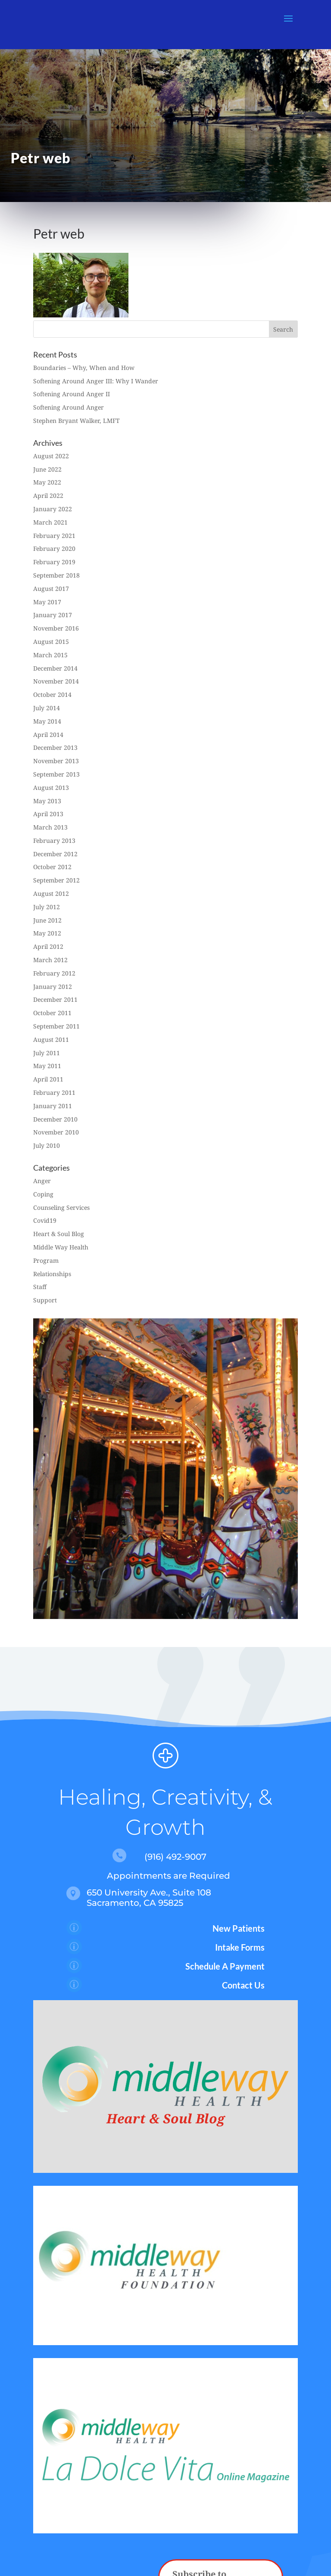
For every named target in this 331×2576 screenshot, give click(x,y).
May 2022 (47, 482)
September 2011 (56, 1026)
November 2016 (56, 628)
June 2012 (47, 920)
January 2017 (52, 615)
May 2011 (47, 1066)
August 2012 (51, 893)
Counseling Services (61, 1207)
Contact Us (243, 1985)
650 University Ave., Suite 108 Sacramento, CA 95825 (149, 1897)
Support (45, 1300)
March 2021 (50, 522)
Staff (40, 1287)
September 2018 (56, 575)
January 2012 (52, 986)
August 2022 (51, 456)
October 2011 (52, 1013)
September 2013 (56, 774)
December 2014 (55, 668)
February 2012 (54, 973)
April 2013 (48, 814)
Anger (42, 1181)
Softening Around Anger (68, 407)
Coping (43, 1194)
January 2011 (52, 1106)
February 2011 (54, 1092)
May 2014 (47, 721)
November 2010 (56, 1132)
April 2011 (48, 1079)
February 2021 (54, 535)
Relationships (52, 1274)
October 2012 (52, 867)
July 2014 (46, 708)
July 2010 (46, 1145)
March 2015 (50, 655)
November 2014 (56, 681)
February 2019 (54, 562)
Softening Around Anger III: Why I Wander (95, 381)
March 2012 (50, 960)
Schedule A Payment (225, 1966)
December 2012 (55, 854)
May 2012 (47, 933)
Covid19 (44, 1220)
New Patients (238, 1928)
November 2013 (56, 761)
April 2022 (48, 495)
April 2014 (48, 734)
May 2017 (47, 602)
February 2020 (54, 548)
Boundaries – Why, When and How (83, 368)
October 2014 (52, 694)
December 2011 (55, 999)
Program (46, 1260)
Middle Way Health (60, 1247)
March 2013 (50, 827)
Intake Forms (240, 1947)
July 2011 (46, 1053)
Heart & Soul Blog (58, 1234)
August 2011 (51, 1039)
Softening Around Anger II (71, 394)
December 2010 (55, 1119)
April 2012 (48, 946)
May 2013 (47, 801)
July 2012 (46, 907)
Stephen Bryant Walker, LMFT (76, 420)
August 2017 (51, 588)
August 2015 (51, 641)
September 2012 (56, 880)
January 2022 (52, 509)
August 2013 (51, 787)
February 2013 (54, 840)
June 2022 (47, 469)
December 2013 (55, 747)
